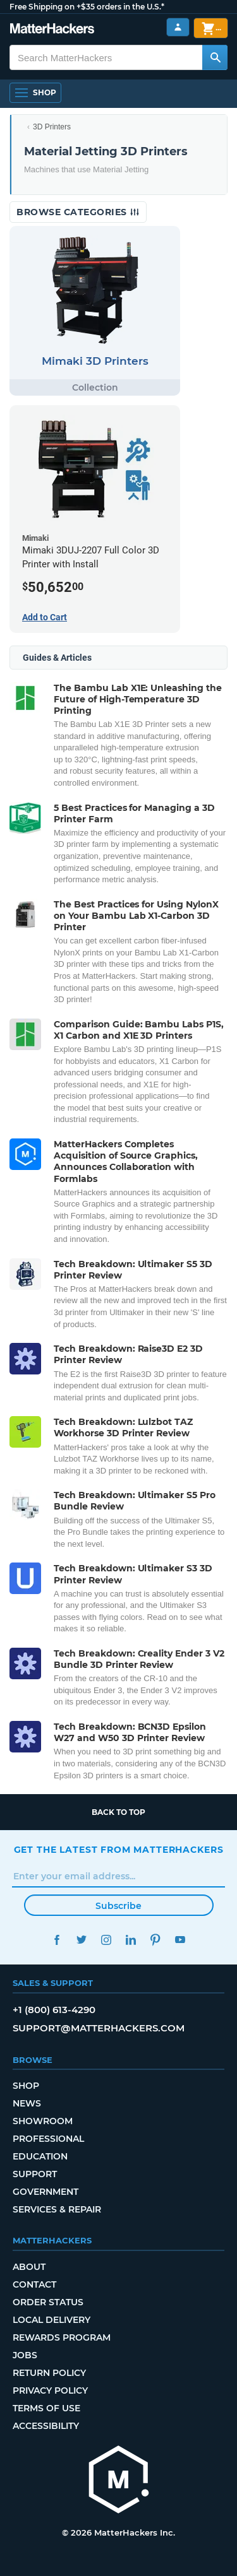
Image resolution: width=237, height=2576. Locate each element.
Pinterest (156, 1940)
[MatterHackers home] (119, 2481)
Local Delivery (51, 2319)
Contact (34, 2284)
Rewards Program (62, 2337)
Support (35, 2174)
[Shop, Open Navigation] (35, 93)
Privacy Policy (50, 2390)
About (29, 2266)
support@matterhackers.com (99, 2028)
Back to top (118, 1812)
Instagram (106, 1940)
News (27, 2103)
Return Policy (49, 2372)
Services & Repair (57, 2209)
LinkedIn (131, 1940)
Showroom (43, 2121)
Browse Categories (78, 212)
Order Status (48, 2302)
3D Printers (52, 126)
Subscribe (118, 1905)
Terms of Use (46, 2408)
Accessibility (46, 2425)
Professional (48, 2138)
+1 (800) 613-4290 (54, 2010)
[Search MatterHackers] (215, 57)
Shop (26, 2085)
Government (45, 2191)
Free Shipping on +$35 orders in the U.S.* (86, 6)
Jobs (25, 2355)
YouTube (180, 1940)
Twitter (82, 1940)
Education (40, 2156)
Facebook (57, 1940)
